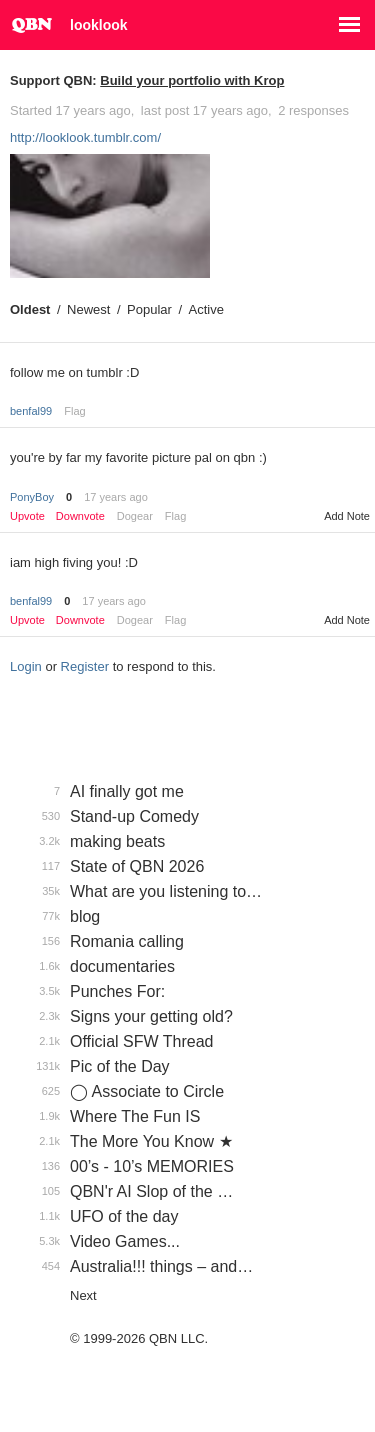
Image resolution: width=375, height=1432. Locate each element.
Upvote (27, 516)
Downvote (80, 516)
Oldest (30, 309)
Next (83, 1295)
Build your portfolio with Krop (192, 80)
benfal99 (31, 411)
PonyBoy (32, 497)
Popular (149, 309)
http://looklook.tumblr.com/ (85, 137)
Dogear (135, 516)
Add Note (347, 516)
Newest (88, 309)
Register (85, 666)
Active (206, 309)
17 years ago (116, 497)
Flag (74, 411)
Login (26, 666)
